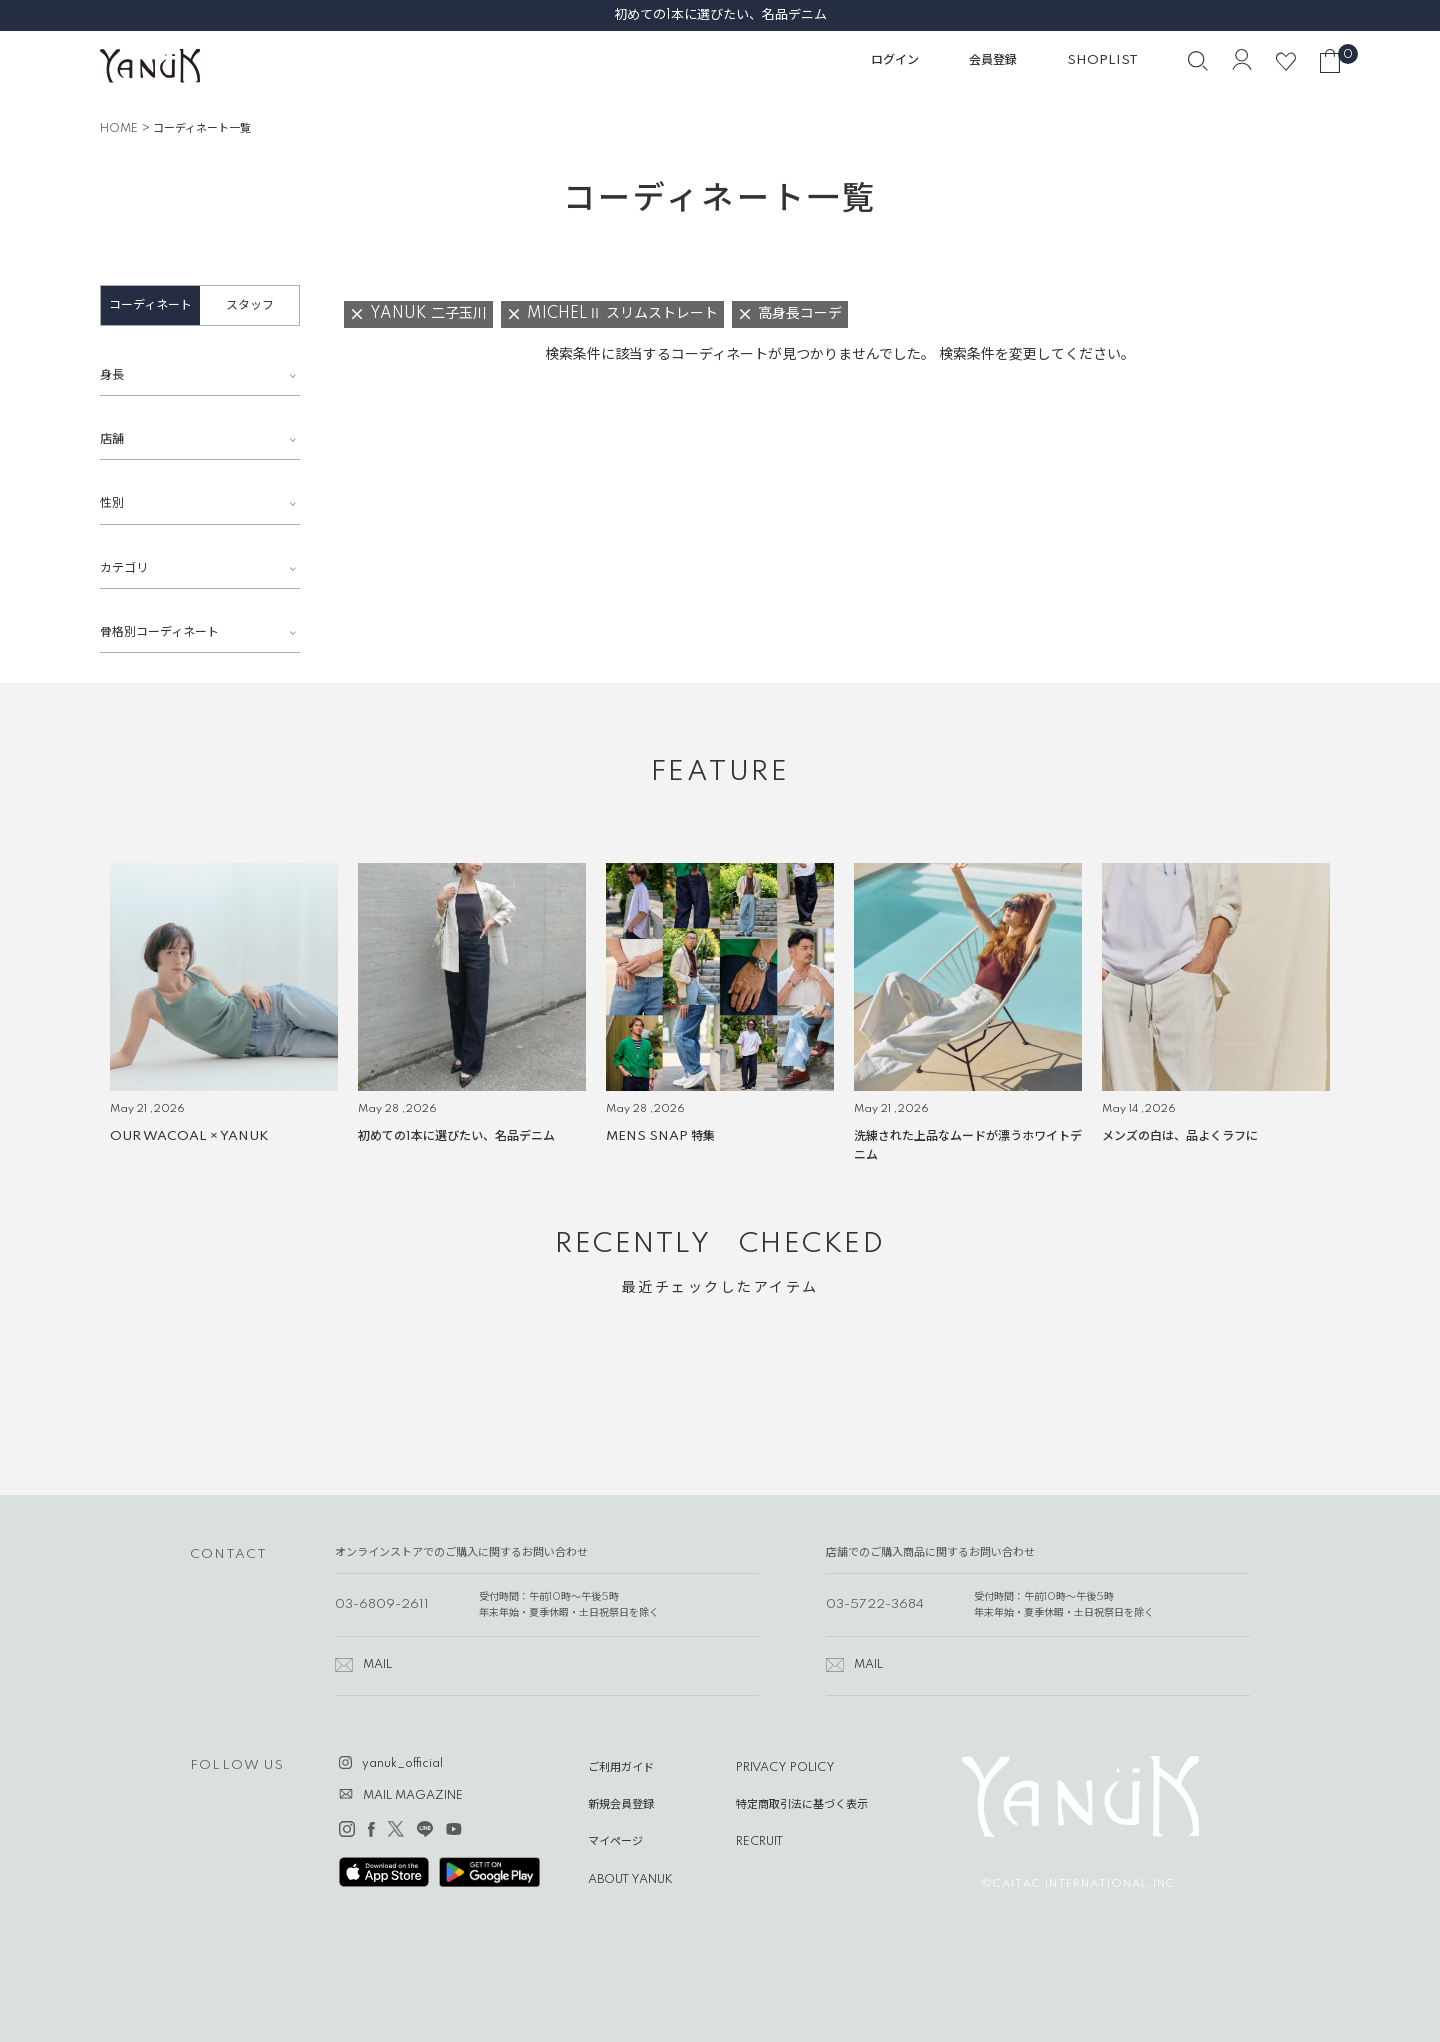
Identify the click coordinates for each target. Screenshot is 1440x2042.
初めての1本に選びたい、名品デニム (720, 15)
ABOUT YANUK (630, 1880)
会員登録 (993, 60)
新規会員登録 (621, 1805)
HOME (119, 129)
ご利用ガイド (621, 1768)
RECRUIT (759, 1842)
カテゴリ (124, 568)
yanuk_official (402, 1764)
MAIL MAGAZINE (413, 1796)
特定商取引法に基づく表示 (802, 1805)
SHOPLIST (1102, 60)
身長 (112, 375)
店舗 (112, 439)
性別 (112, 503)
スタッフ (250, 305)
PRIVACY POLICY (785, 1768)
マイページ (615, 1842)
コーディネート (150, 305)
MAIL (377, 1665)
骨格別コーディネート (159, 632)
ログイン (895, 60)
